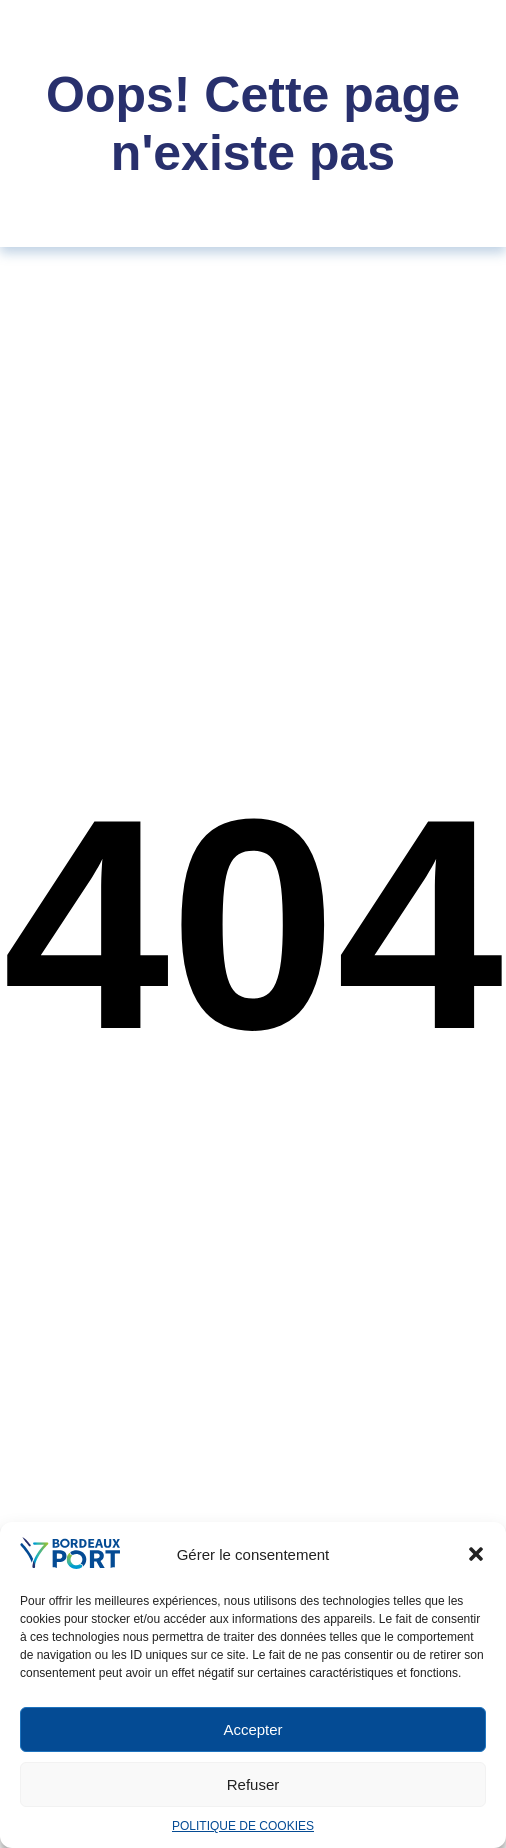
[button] (476, 1554)
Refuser (253, 1784)
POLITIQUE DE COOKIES (243, 1826)
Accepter (252, 1729)
